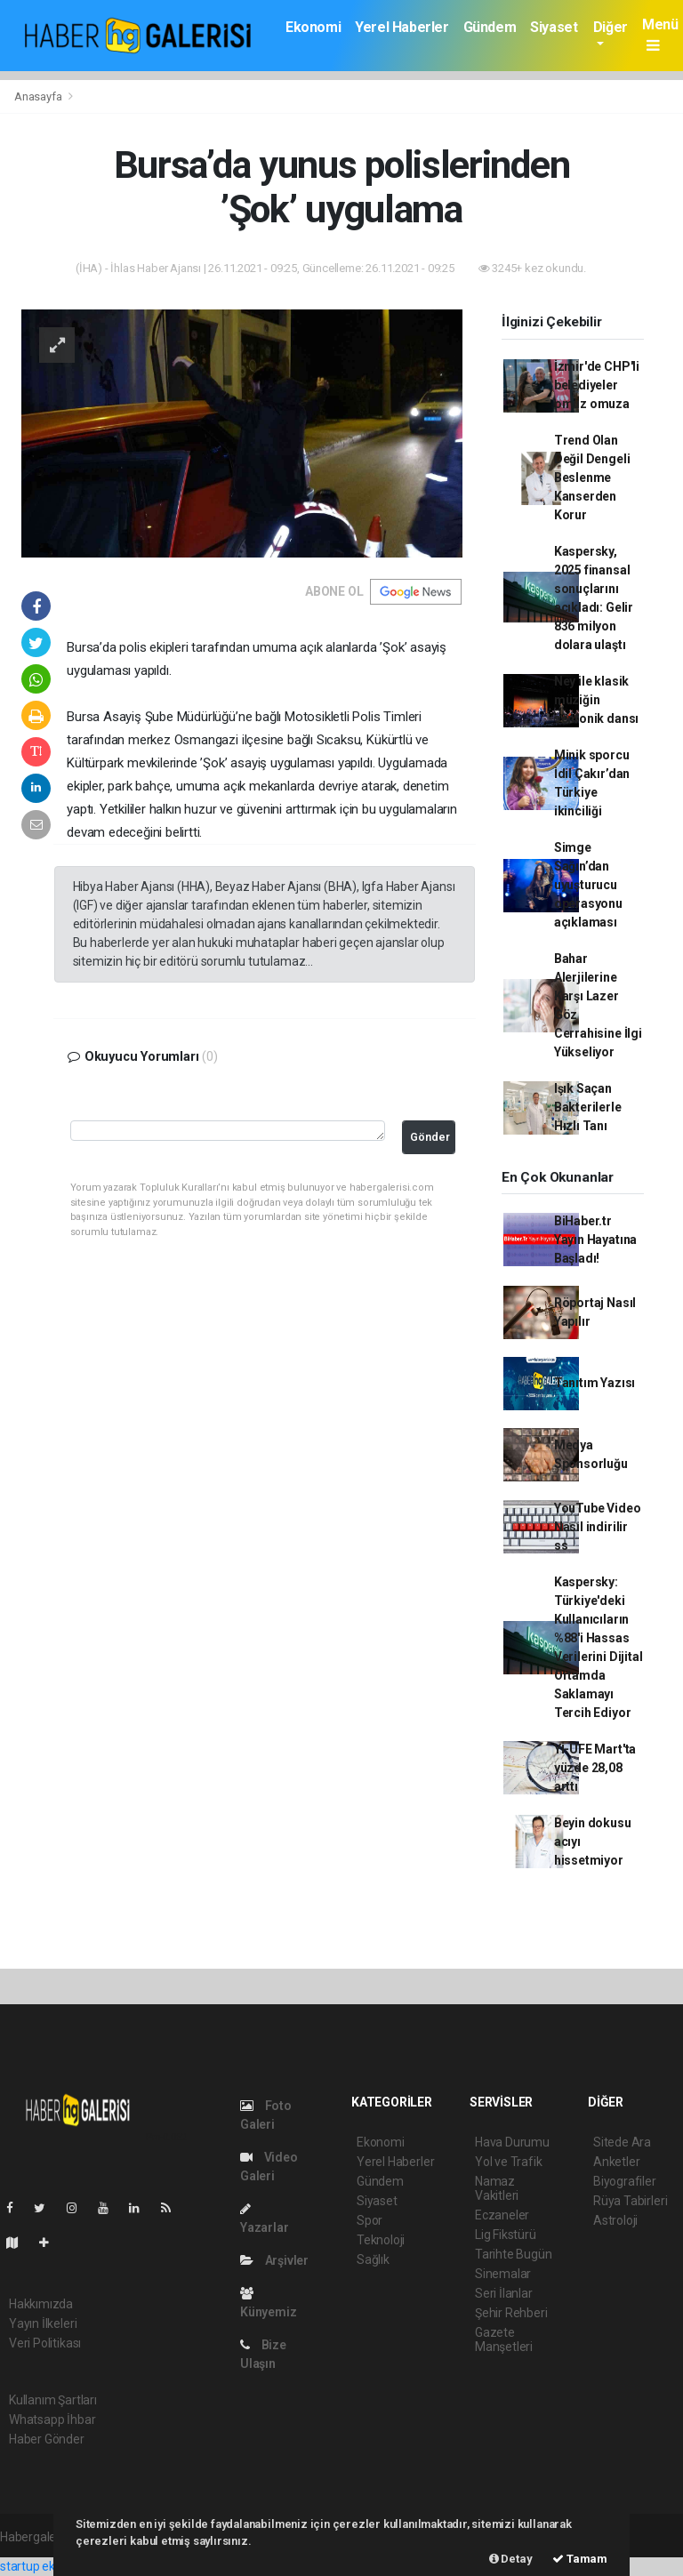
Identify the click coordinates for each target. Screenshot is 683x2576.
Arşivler (274, 2260)
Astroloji (615, 2220)
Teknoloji (381, 2240)
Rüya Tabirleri (630, 2201)
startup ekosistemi (51, 2566)
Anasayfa (39, 96)
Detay (511, 2558)
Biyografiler (624, 2181)
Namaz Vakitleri (496, 2188)
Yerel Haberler (401, 27)
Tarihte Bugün (513, 2254)
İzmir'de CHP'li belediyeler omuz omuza (596, 385)
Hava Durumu (512, 2142)
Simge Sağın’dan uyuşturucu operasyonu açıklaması (588, 884)
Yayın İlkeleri (42, 2323)
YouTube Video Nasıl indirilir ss (597, 1527)
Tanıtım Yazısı (594, 1383)
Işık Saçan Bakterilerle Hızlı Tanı (588, 1107)
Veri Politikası (45, 2343)
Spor (369, 2220)
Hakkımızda (41, 2304)
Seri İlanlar (504, 2293)
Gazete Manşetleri (504, 2339)
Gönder (430, 1137)
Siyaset (553, 27)
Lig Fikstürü (505, 2234)
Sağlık (373, 2259)
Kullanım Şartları (53, 2400)
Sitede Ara (622, 2142)
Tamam (579, 2558)
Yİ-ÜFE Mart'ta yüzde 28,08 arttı (595, 1768)
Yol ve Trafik (508, 2162)
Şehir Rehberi (511, 2313)
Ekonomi (313, 27)
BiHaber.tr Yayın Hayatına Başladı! (595, 1239)
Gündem (490, 27)
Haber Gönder (46, 2439)
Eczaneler (502, 2215)
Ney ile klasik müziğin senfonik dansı (596, 700)
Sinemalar (503, 2274)
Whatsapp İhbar (52, 2419)
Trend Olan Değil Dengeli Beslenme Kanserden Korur (592, 477)
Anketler (616, 2162)
